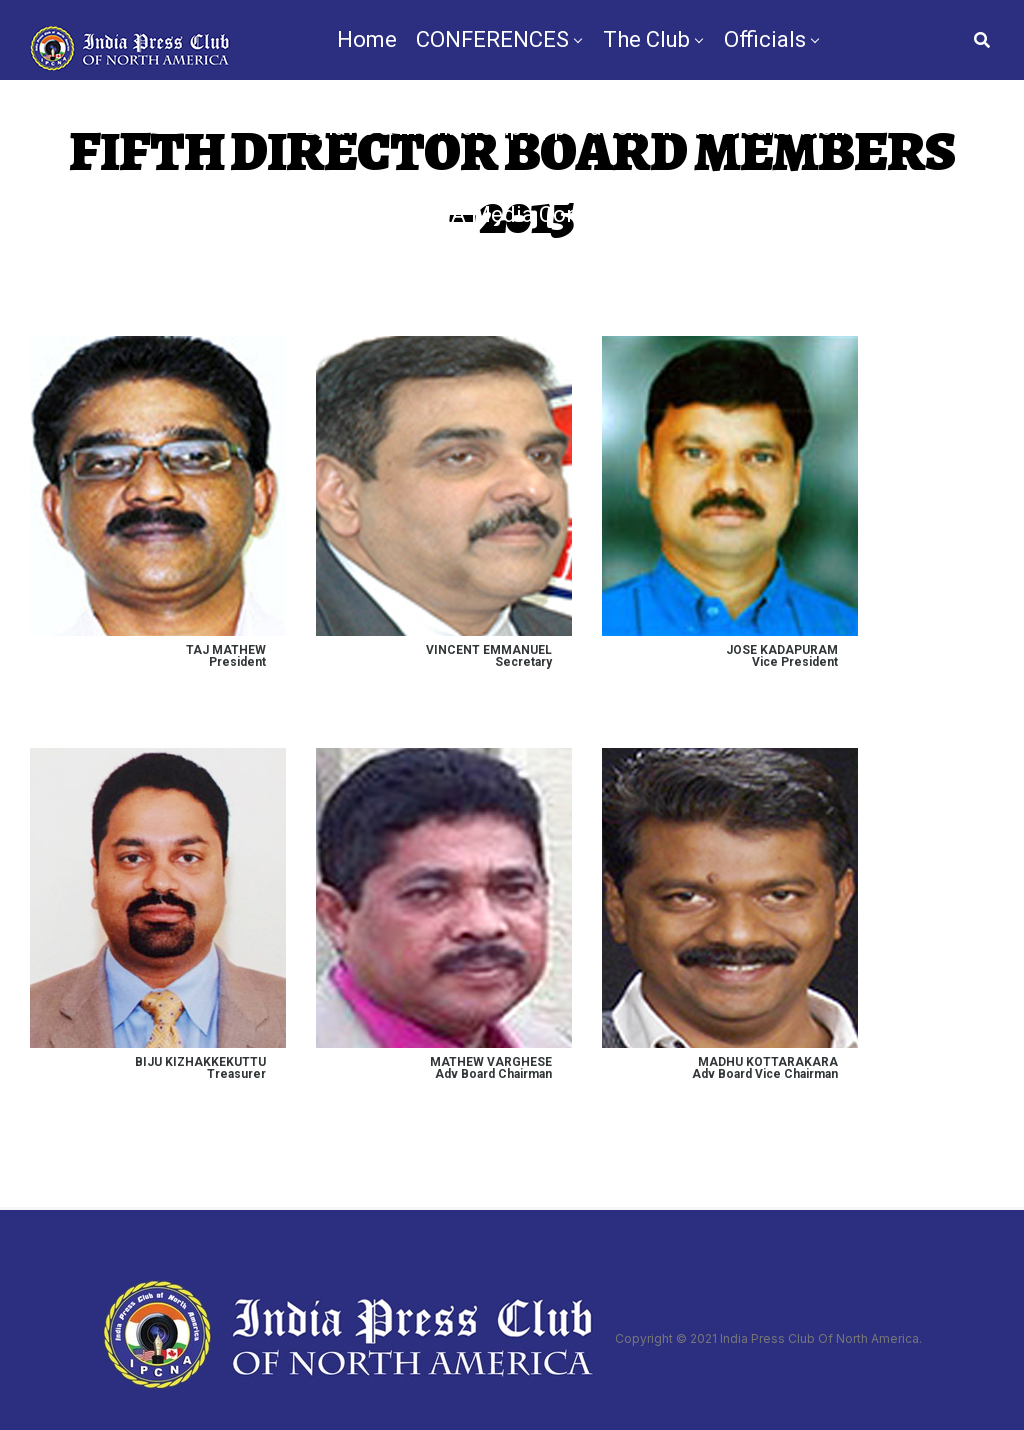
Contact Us (757, 302)
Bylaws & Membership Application (473, 127)
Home (367, 39)
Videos (851, 214)
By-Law (510, 302)
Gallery (763, 214)
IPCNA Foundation (753, 127)
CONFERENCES (492, 39)
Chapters (322, 214)
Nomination (624, 302)
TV (441, 302)
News (380, 302)
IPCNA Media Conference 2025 (555, 214)
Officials (765, 39)
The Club (646, 39)
